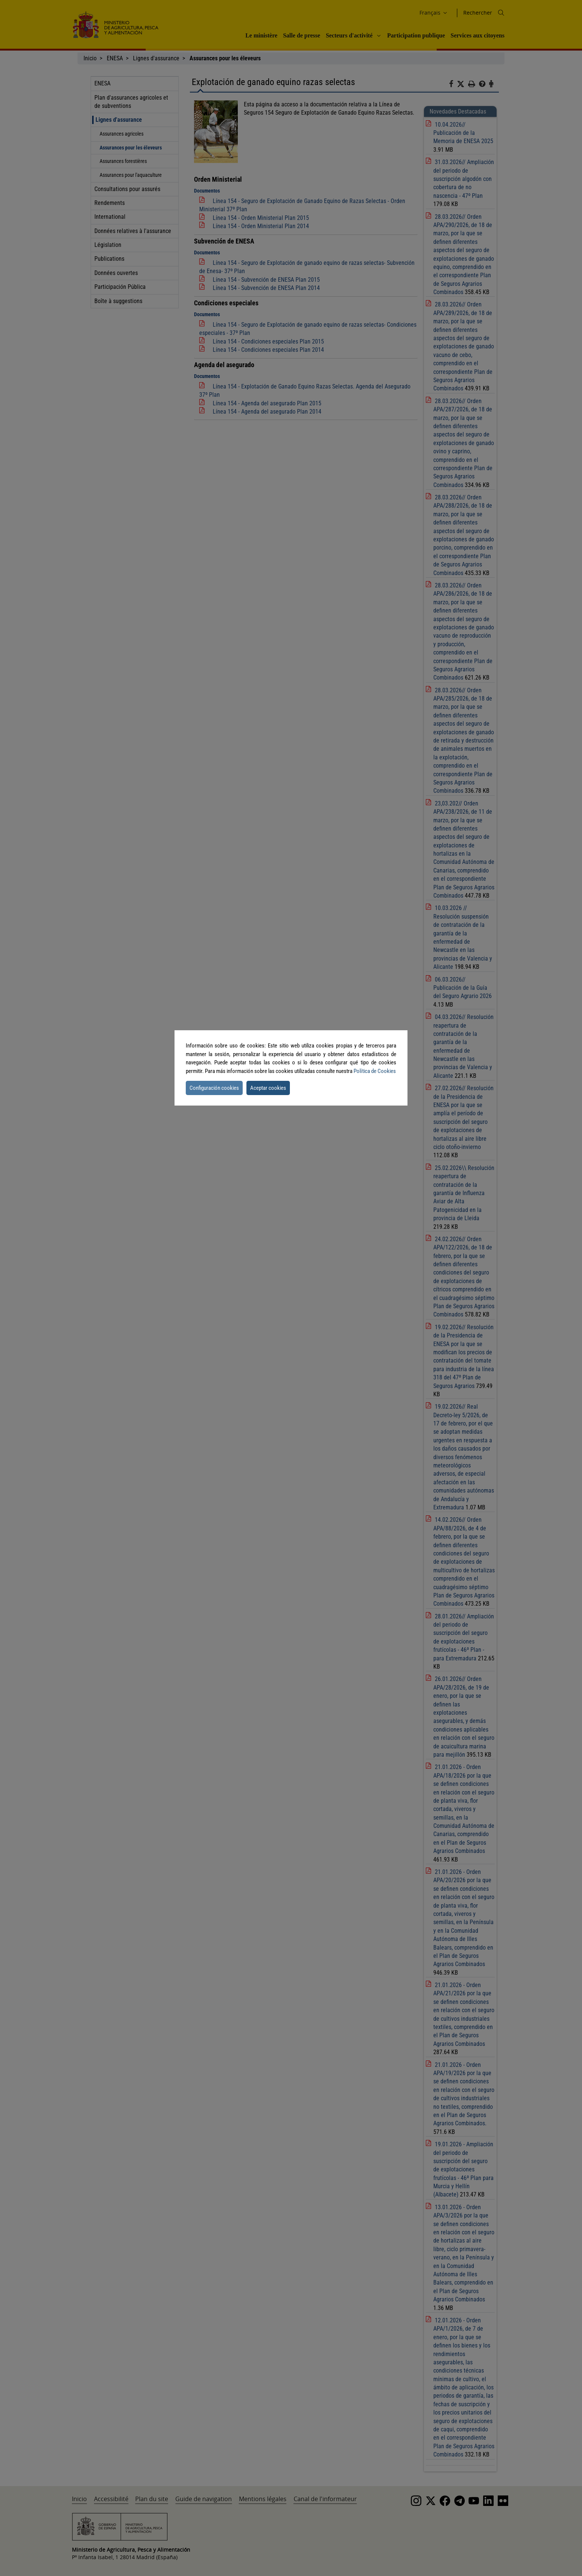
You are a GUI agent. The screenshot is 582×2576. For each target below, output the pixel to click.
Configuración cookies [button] (214, 1088)
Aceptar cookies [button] (268, 1088)
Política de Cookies (375, 1071)
